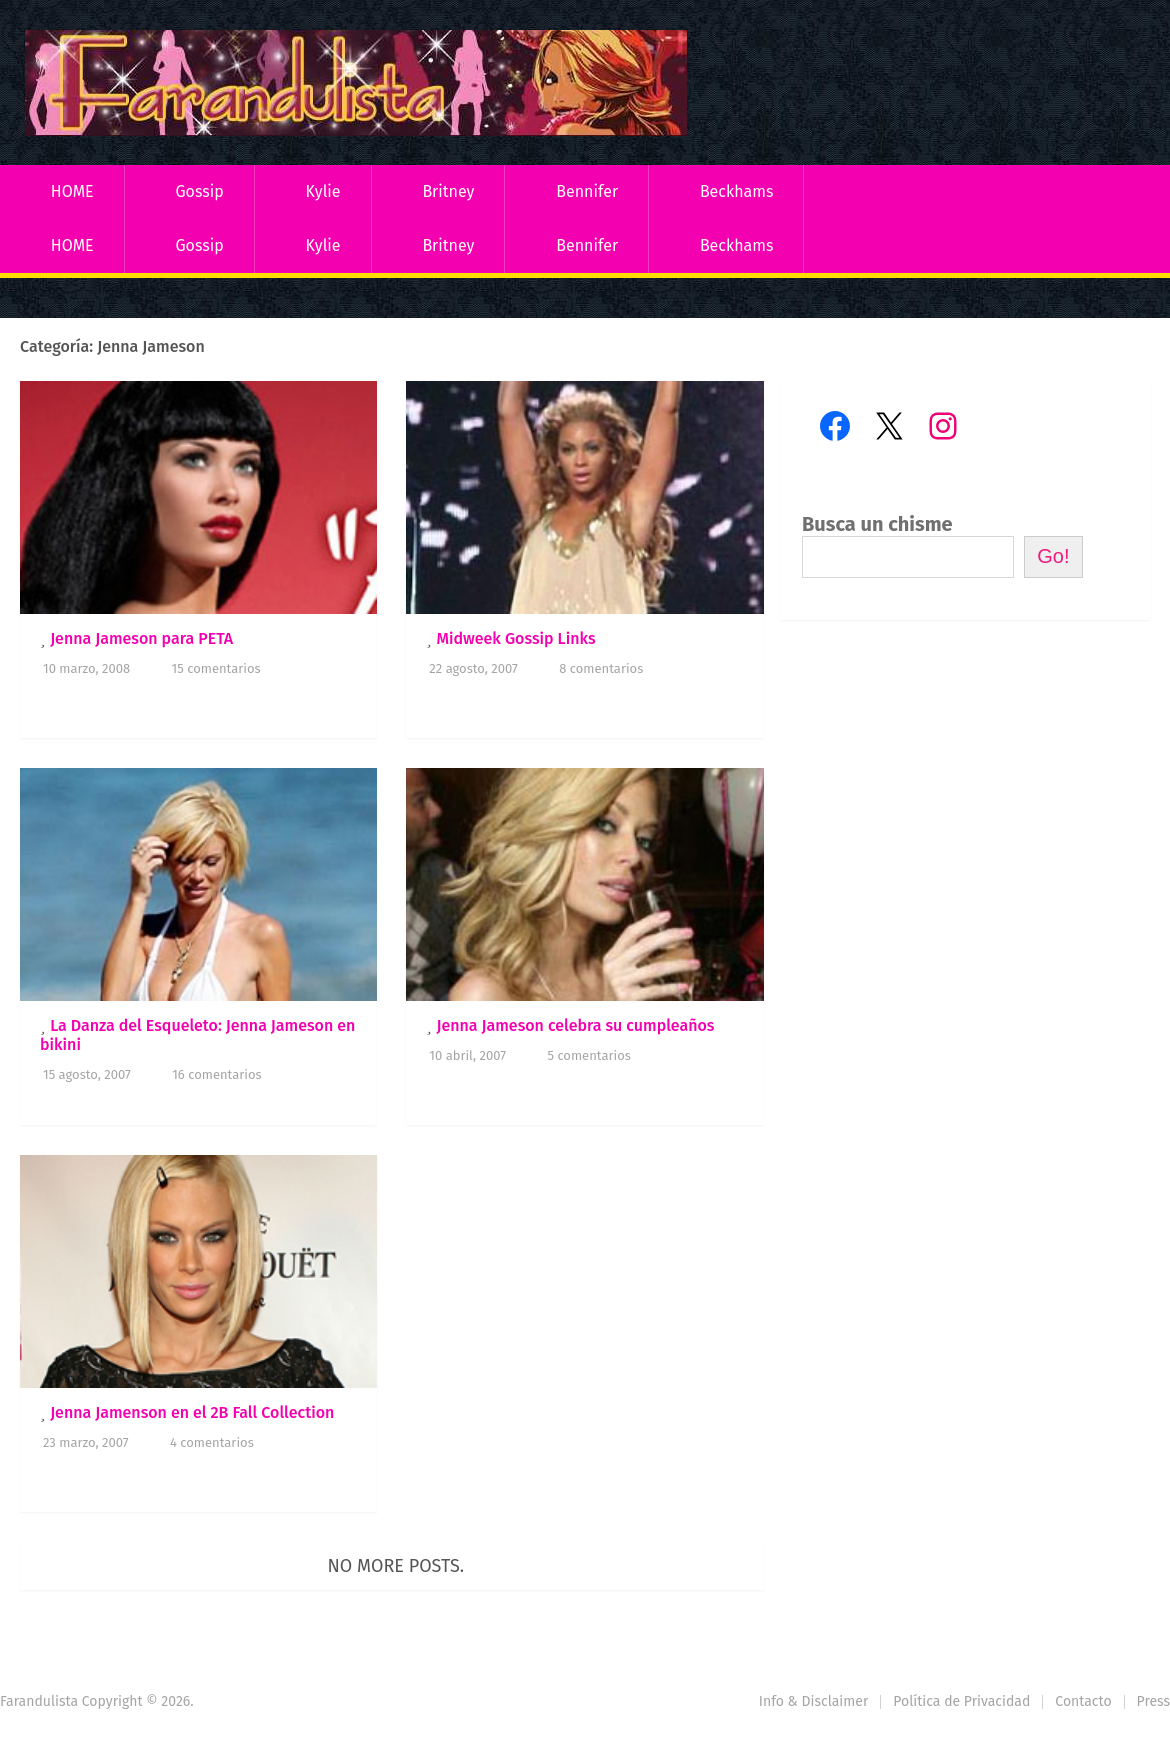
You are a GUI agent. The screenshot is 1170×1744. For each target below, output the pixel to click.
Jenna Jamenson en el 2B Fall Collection (192, 1412)
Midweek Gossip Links (515, 638)
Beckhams (737, 191)
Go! (1053, 556)
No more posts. (396, 1566)
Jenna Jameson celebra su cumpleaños (575, 1025)
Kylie (323, 191)
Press (1153, 1701)
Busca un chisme (877, 524)
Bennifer (587, 191)
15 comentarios (216, 668)
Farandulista (39, 1701)
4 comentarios (212, 1442)
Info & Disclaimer (814, 1701)
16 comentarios (216, 1074)
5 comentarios (588, 1055)
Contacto (1083, 1701)
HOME (72, 191)
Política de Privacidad (961, 1701)
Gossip (199, 191)
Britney (448, 191)
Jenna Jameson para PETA (141, 638)
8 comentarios (601, 668)
